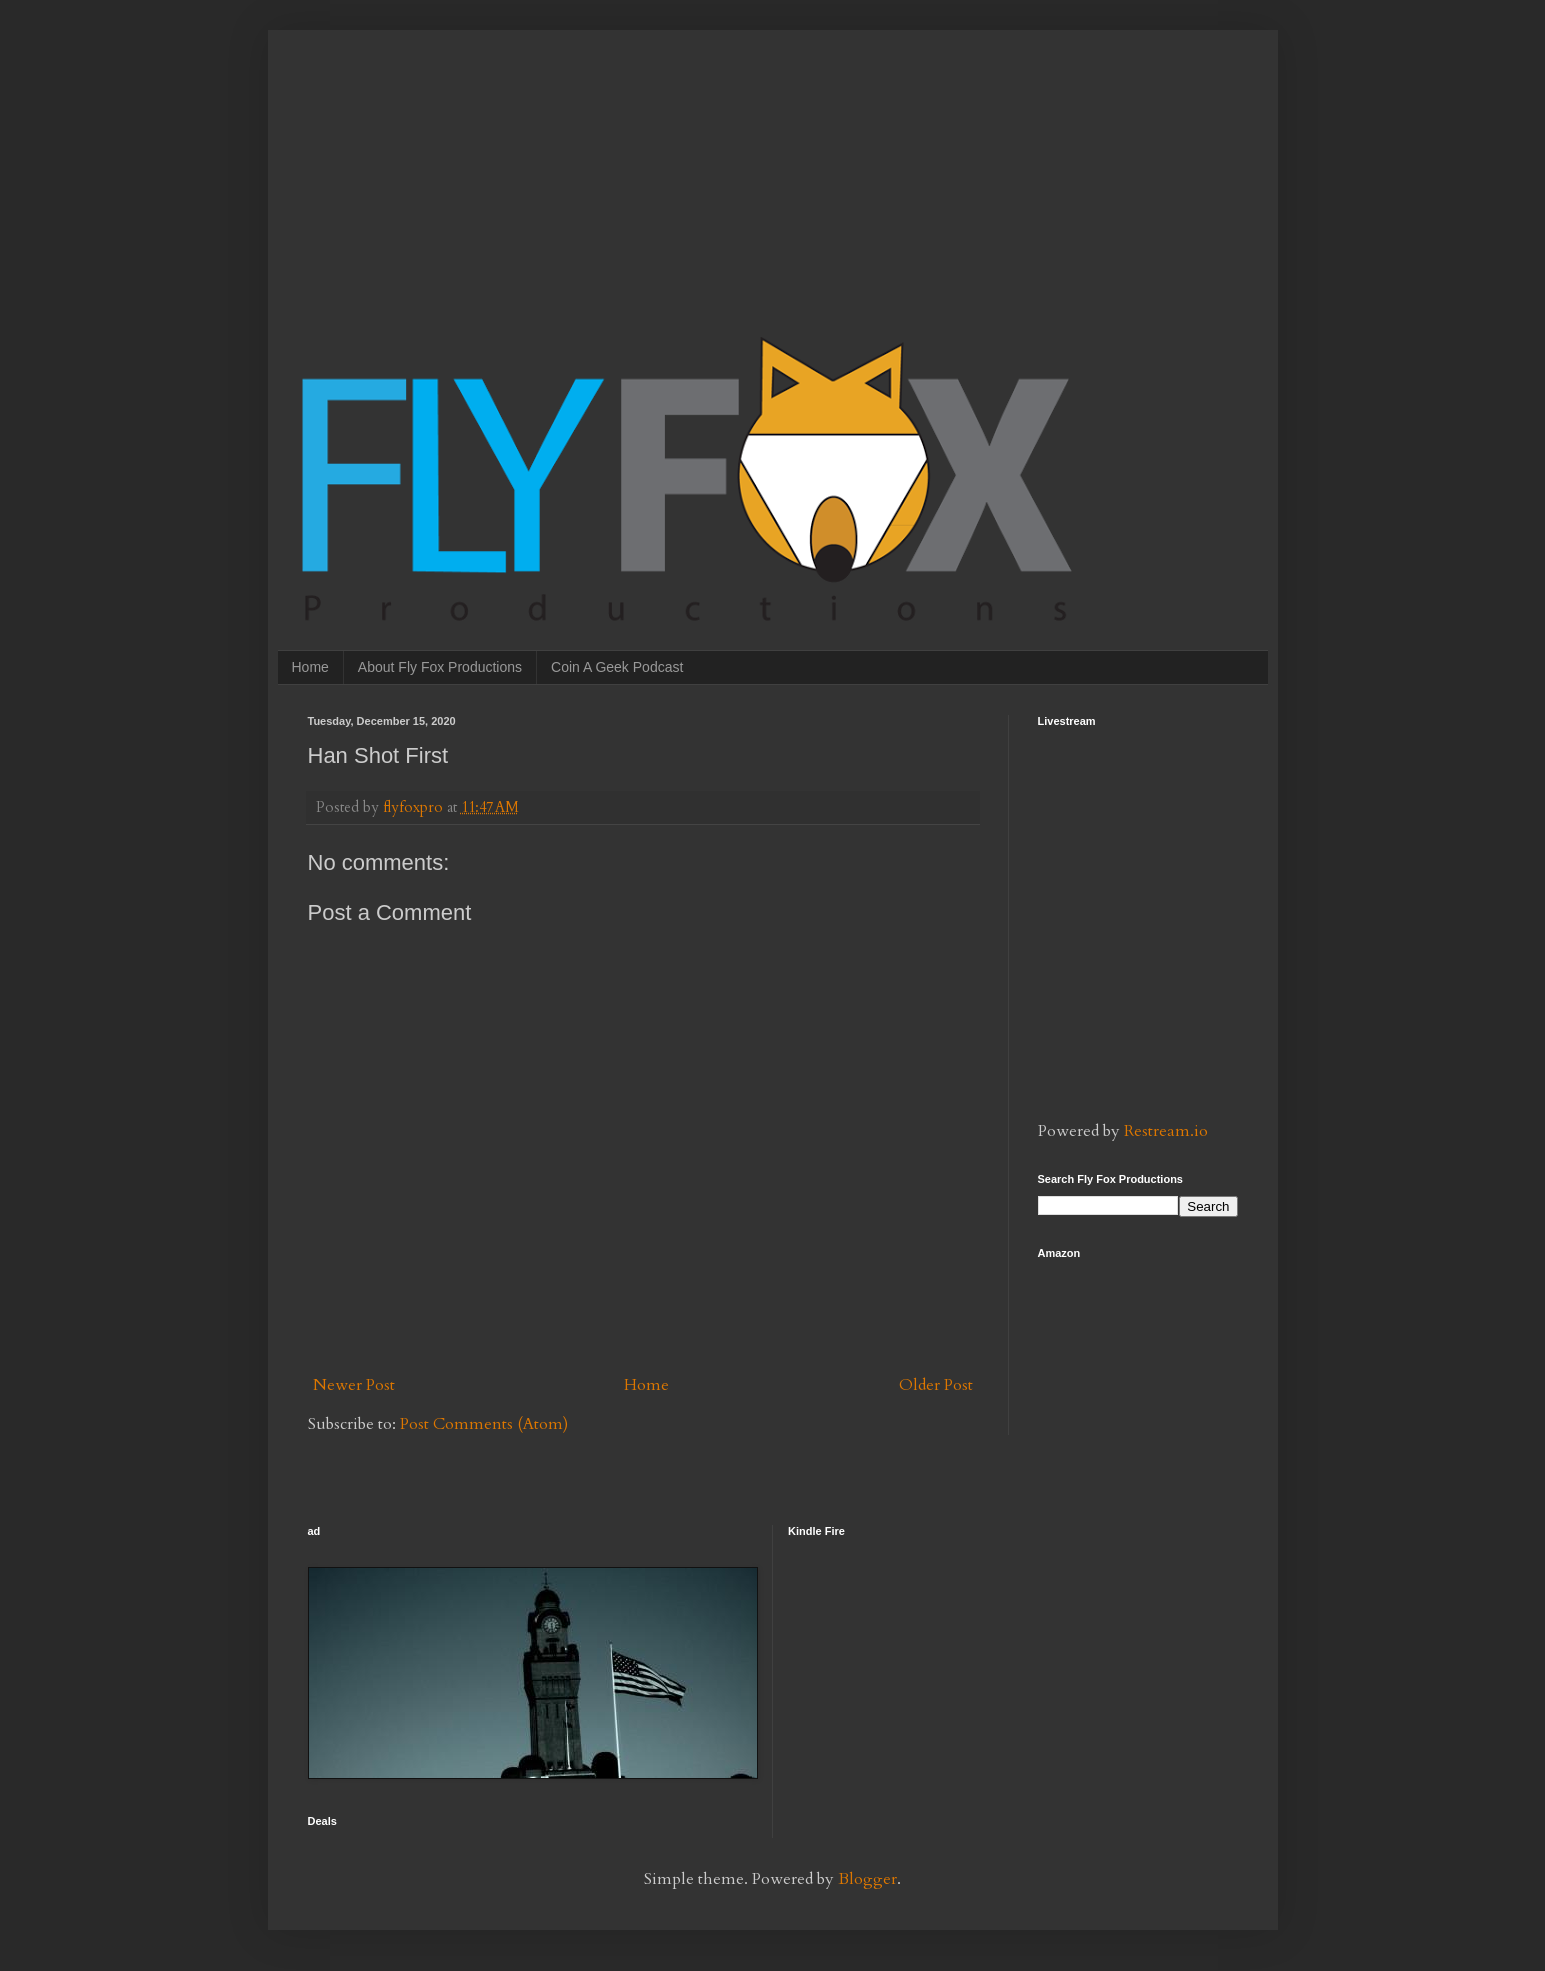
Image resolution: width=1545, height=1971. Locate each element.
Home (310, 667)
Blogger (867, 1879)
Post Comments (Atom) (484, 1424)
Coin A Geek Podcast (617, 667)
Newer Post (354, 1385)
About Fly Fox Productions (440, 667)
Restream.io (1166, 1131)
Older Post (936, 1385)
